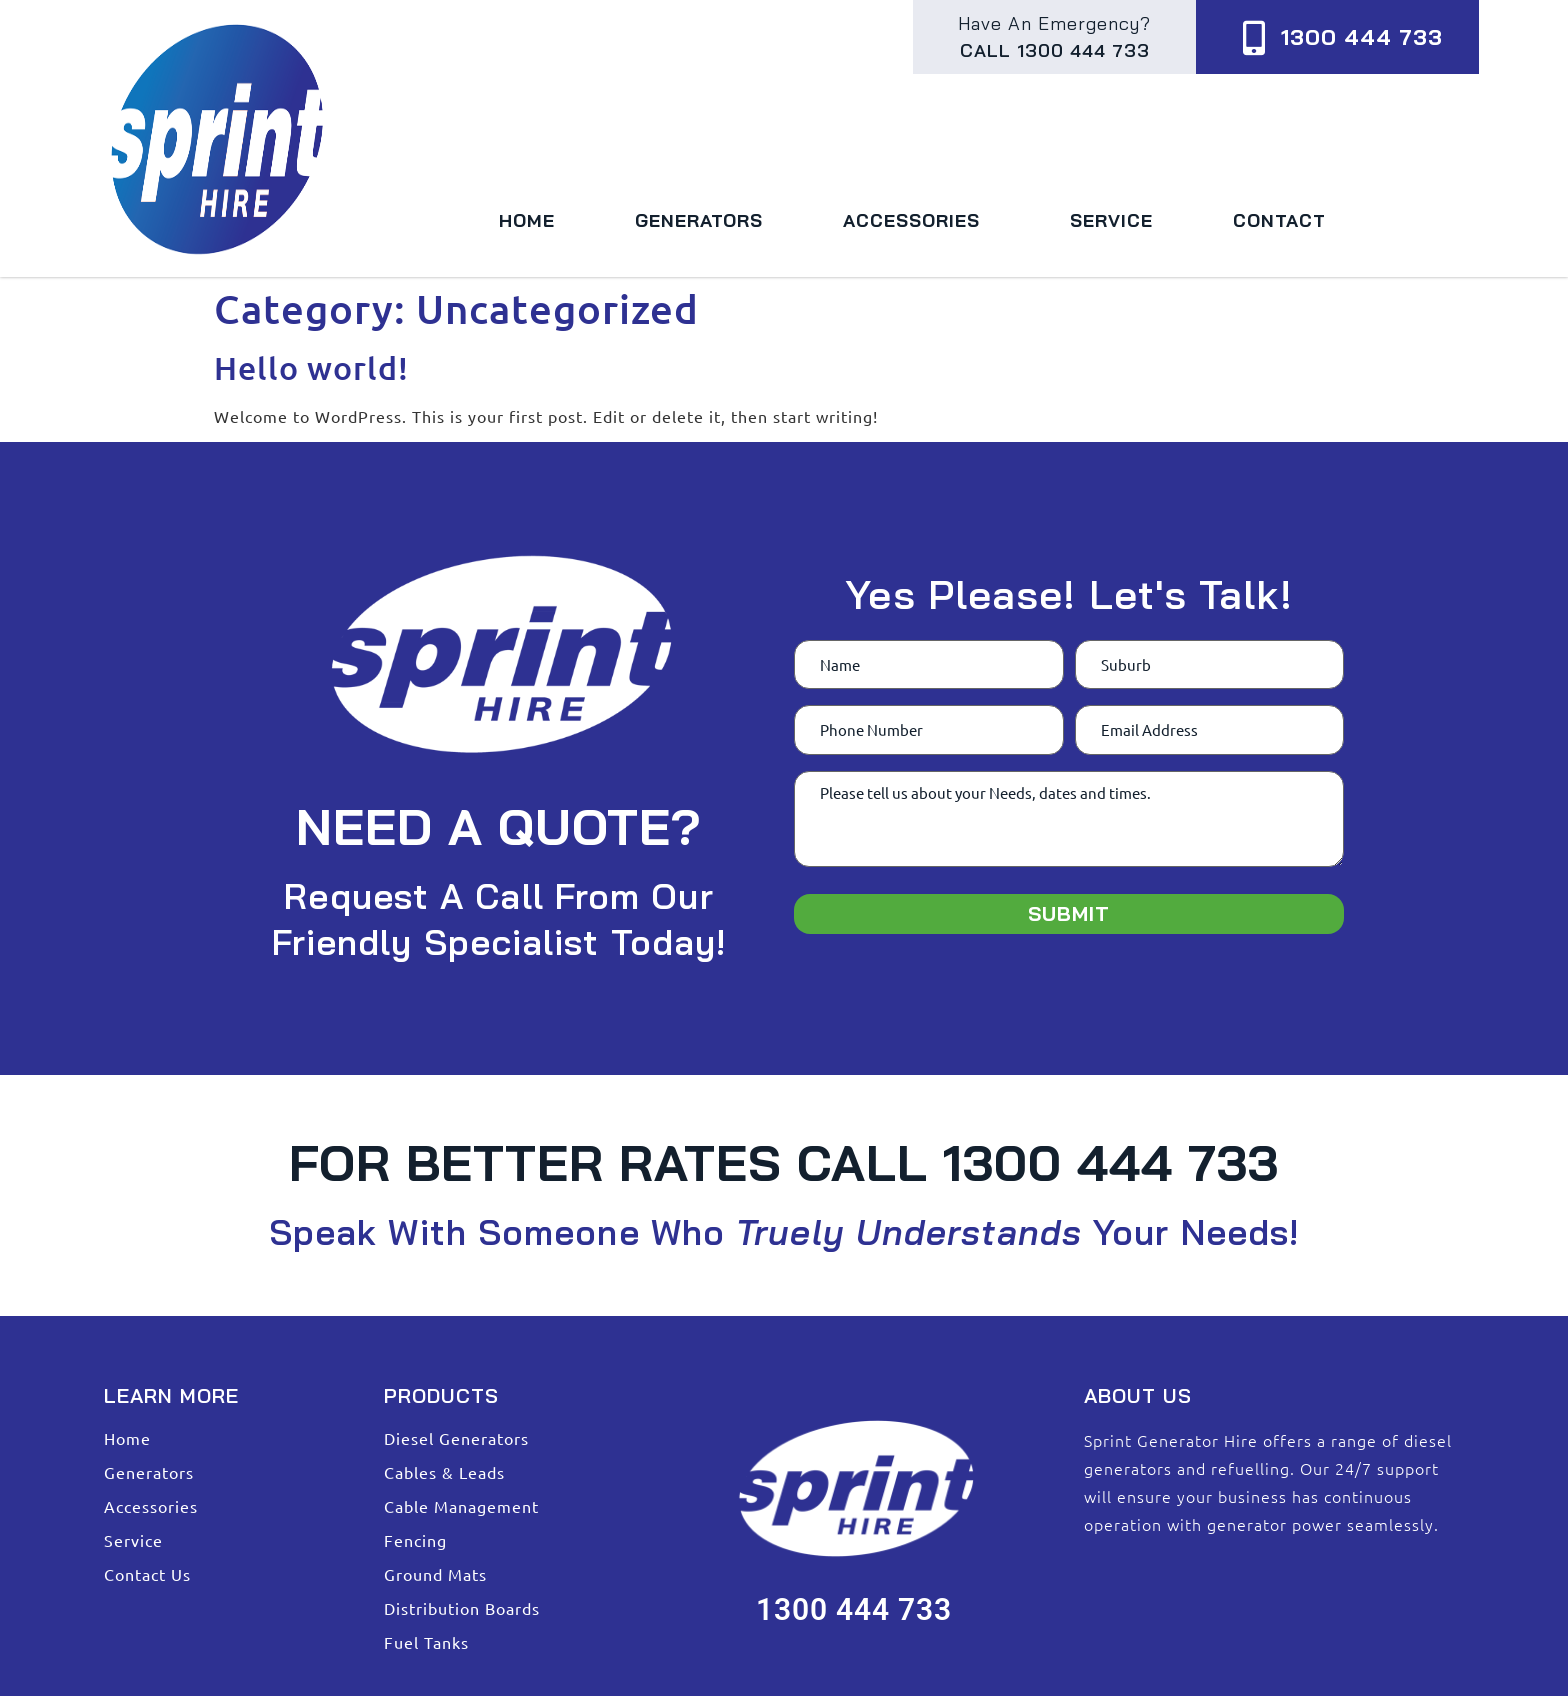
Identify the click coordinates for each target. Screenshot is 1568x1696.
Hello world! (311, 367)
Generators (699, 220)
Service (1111, 220)
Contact (1279, 220)
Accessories (916, 220)
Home (527, 220)
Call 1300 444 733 (1055, 50)
